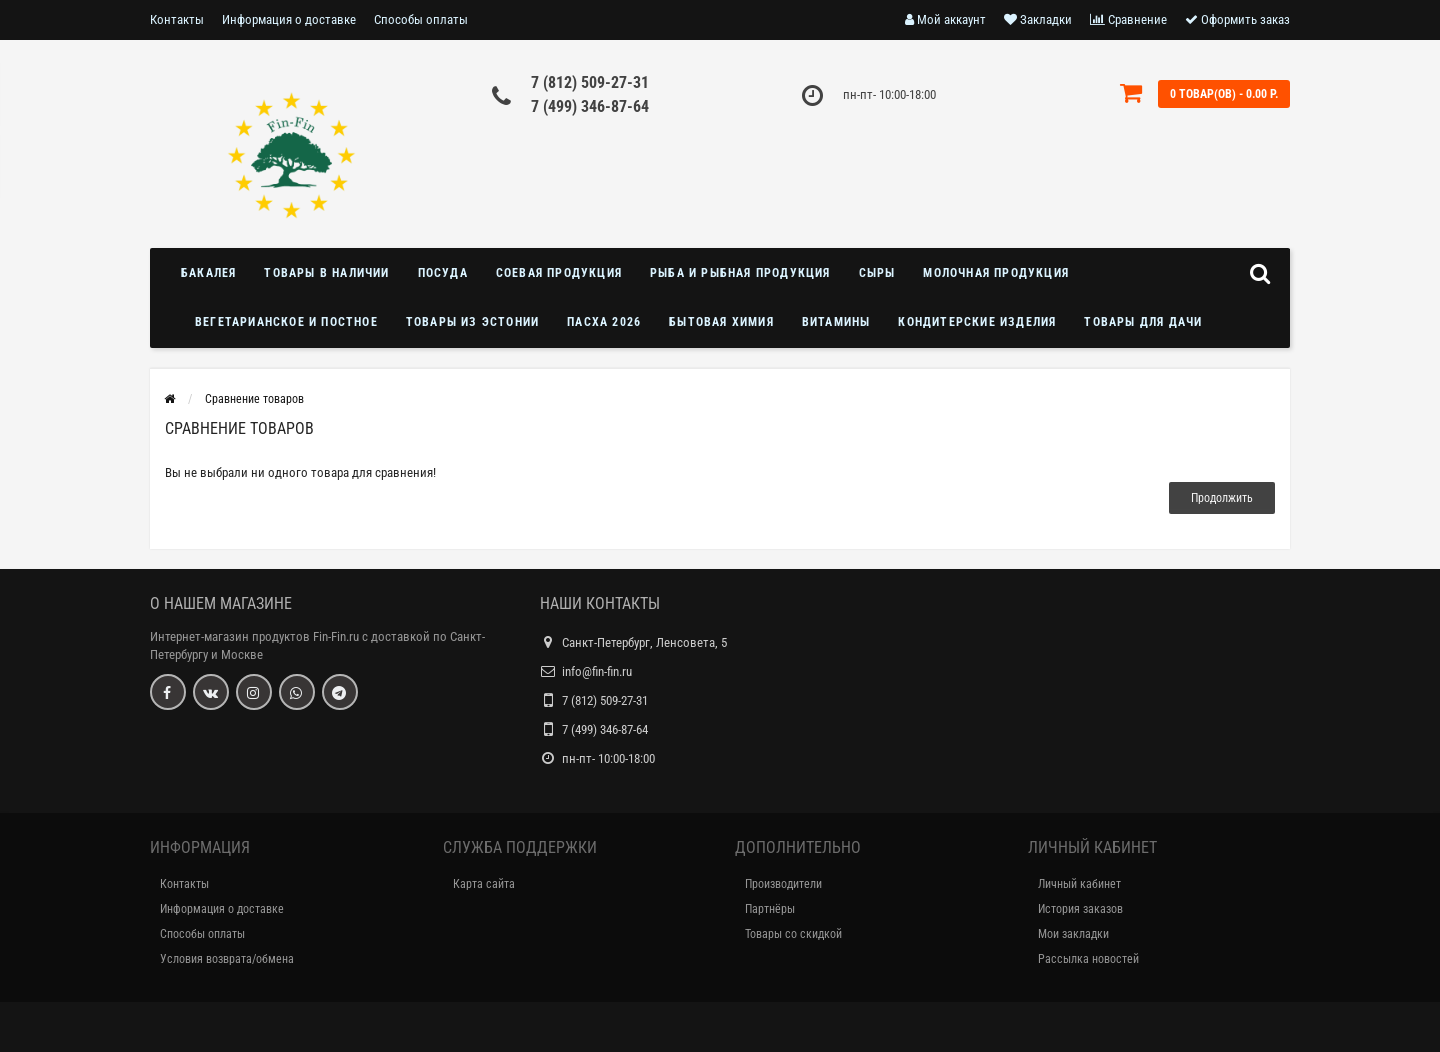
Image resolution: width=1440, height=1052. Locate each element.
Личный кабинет (1079, 884)
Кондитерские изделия (977, 322)
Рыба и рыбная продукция (740, 273)
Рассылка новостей (1088, 959)
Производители (783, 884)
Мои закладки (1073, 934)
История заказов (1080, 909)
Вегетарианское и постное (286, 322)
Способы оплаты (421, 19)
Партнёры (770, 909)
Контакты (177, 19)
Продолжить (1222, 498)
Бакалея (208, 273)
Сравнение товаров (254, 399)
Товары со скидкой (793, 934)
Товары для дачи (1143, 322)
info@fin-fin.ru (597, 671)
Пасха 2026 (604, 322)
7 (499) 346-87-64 (590, 106)
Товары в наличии (326, 273)
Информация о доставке (289, 19)
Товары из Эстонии (472, 322)
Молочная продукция (996, 273)
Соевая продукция (559, 273)
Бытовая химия (721, 322)
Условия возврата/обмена (227, 959)
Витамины (836, 322)
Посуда (443, 273)
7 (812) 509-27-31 (590, 82)
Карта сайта (484, 884)
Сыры (877, 273)
